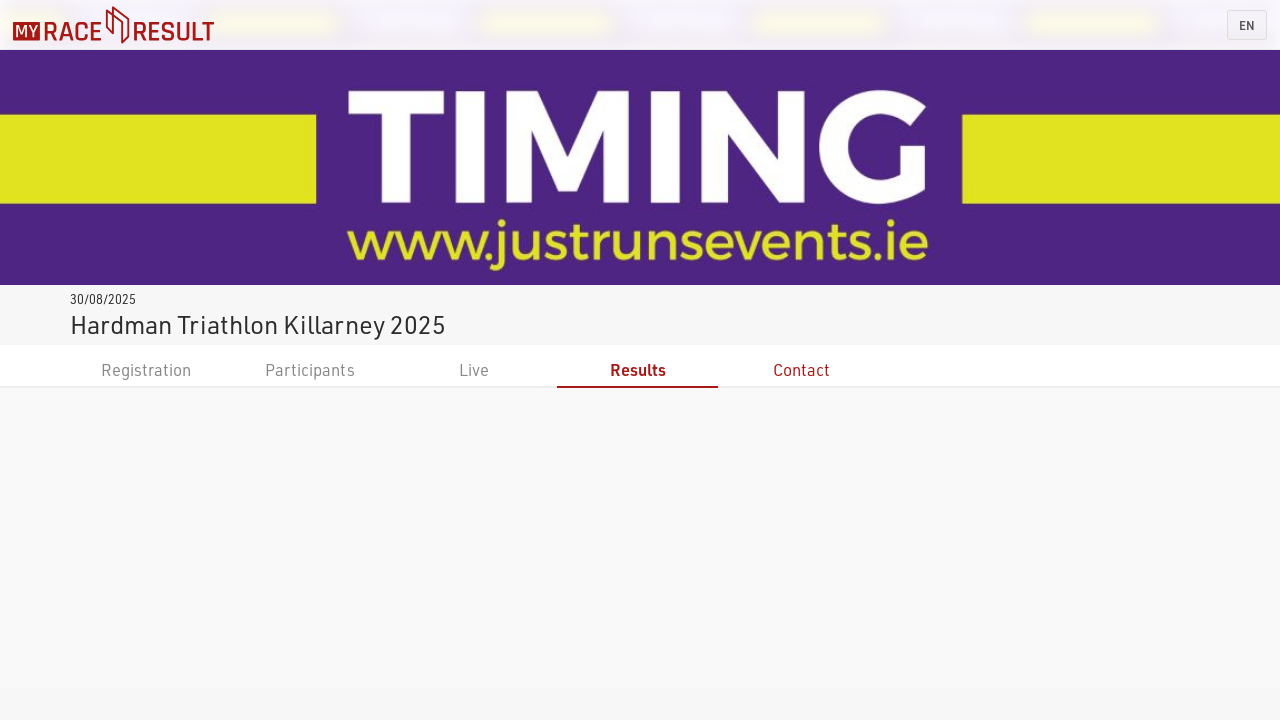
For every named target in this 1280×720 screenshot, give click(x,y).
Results (638, 369)
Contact (801, 369)
